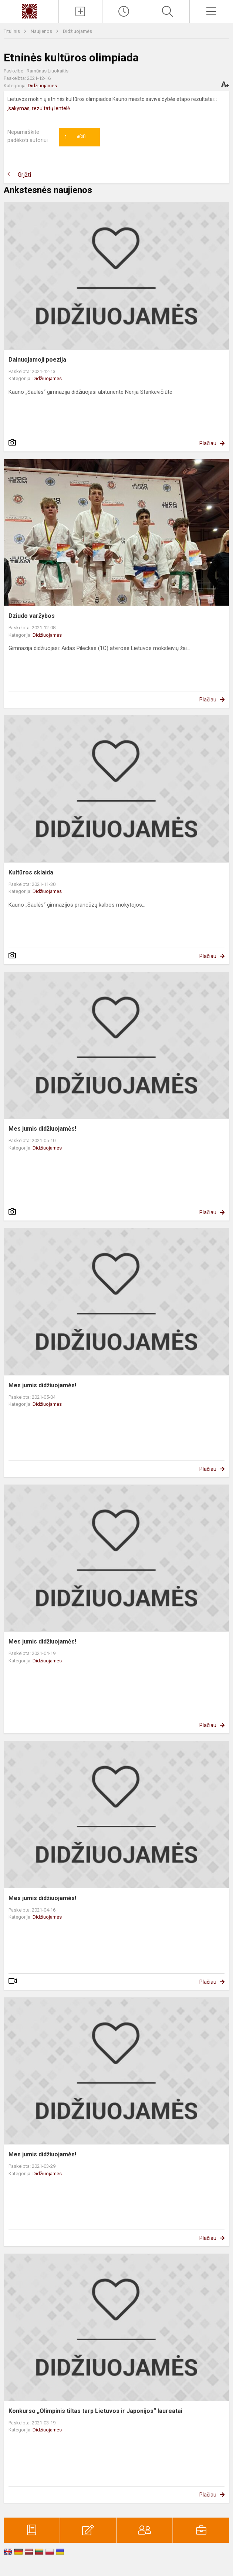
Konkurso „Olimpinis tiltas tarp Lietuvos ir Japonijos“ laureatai (95, 2410)
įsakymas (18, 108)
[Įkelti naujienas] (80, 11)
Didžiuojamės (77, 31)
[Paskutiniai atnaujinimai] (124, 11)
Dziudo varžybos (32, 615)
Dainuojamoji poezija (37, 359)
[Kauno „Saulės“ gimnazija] (29, 10)
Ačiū (75, 137)
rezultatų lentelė (51, 108)
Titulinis (12, 31)
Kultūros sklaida (31, 872)
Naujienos (42, 31)
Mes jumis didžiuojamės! (42, 1128)
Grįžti (24, 174)
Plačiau (207, 443)
